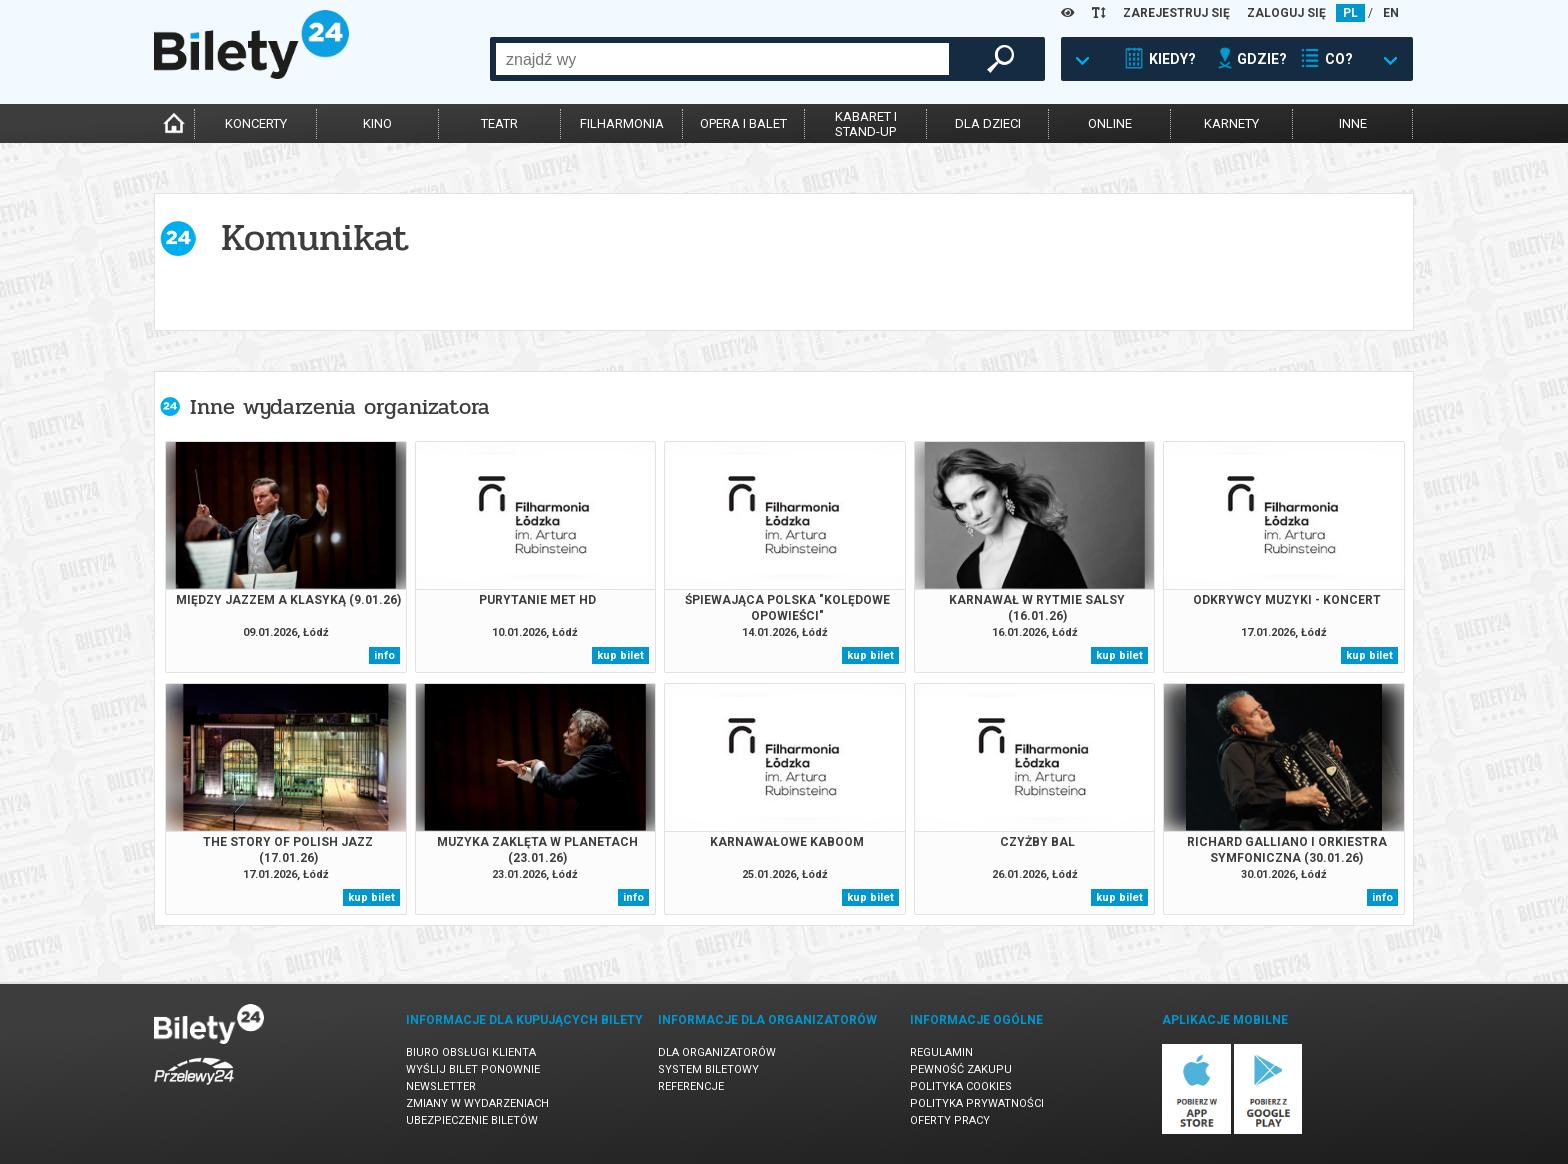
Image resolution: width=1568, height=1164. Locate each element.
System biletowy (708, 1069)
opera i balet (743, 123)
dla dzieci (988, 123)
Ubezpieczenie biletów (472, 1120)
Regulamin (941, 1052)
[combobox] (722, 59)
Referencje (691, 1086)
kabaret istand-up (866, 124)
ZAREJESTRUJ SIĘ (1176, 13)
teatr (499, 123)
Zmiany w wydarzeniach (477, 1103)
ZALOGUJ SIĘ (1286, 13)
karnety (1231, 123)
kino (377, 123)
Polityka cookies (961, 1086)
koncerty (256, 123)
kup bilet (620, 655)
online (1110, 123)
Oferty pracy (950, 1120)
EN (1391, 13)
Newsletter (441, 1086)
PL (1350, 13)
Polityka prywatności (977, 1103)
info (384, 655)
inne (1353, 123)
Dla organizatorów (717, 1052)
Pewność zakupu (961, 1069)
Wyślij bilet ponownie (473, 1069)
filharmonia (622, 123)
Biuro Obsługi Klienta (471, 1052)
